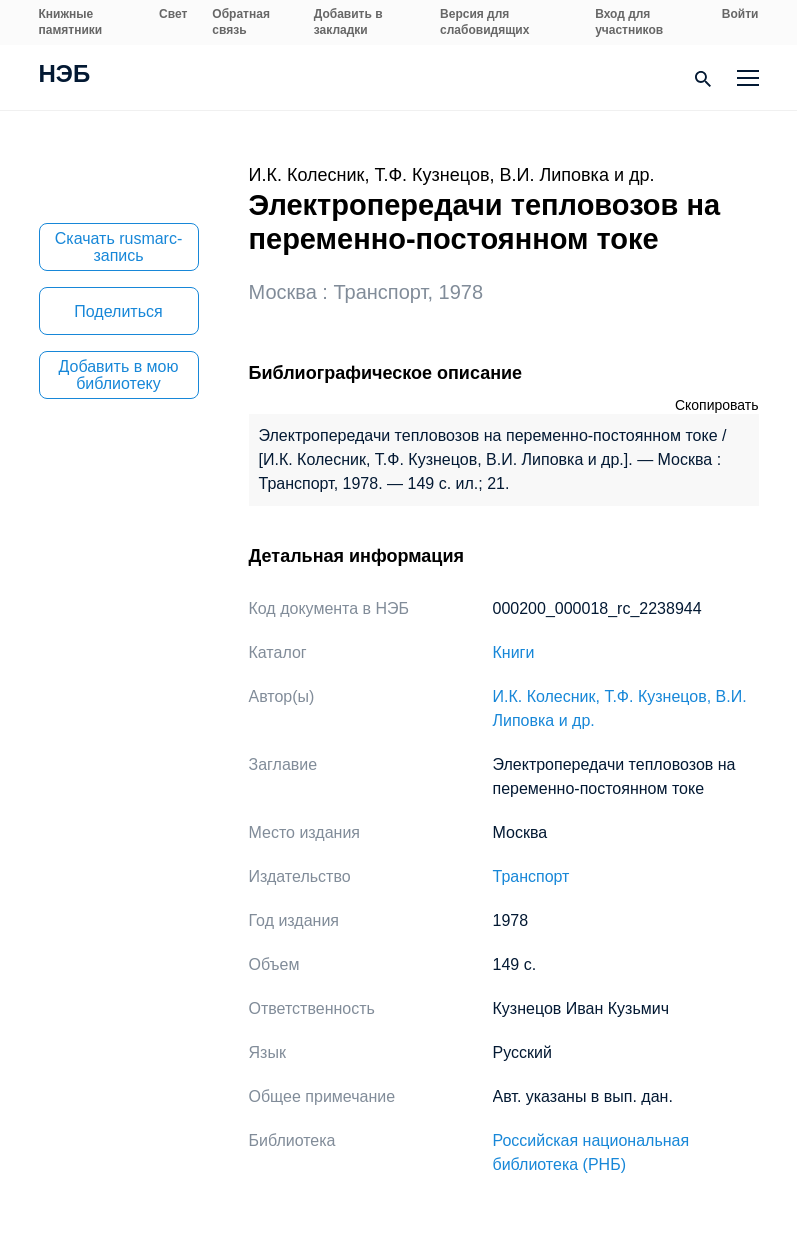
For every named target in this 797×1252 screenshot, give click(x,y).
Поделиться (118, 311)
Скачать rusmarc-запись (119, 247)
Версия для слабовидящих (484, 22)
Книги (514, 652)
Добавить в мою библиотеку (119, 375)
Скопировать (717, 405)
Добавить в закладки (348, 22)
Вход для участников (629, 22)
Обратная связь (241, 22)
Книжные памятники (71, 22)
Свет (173, 14)
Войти (740, 14)
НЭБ (65, 76)
